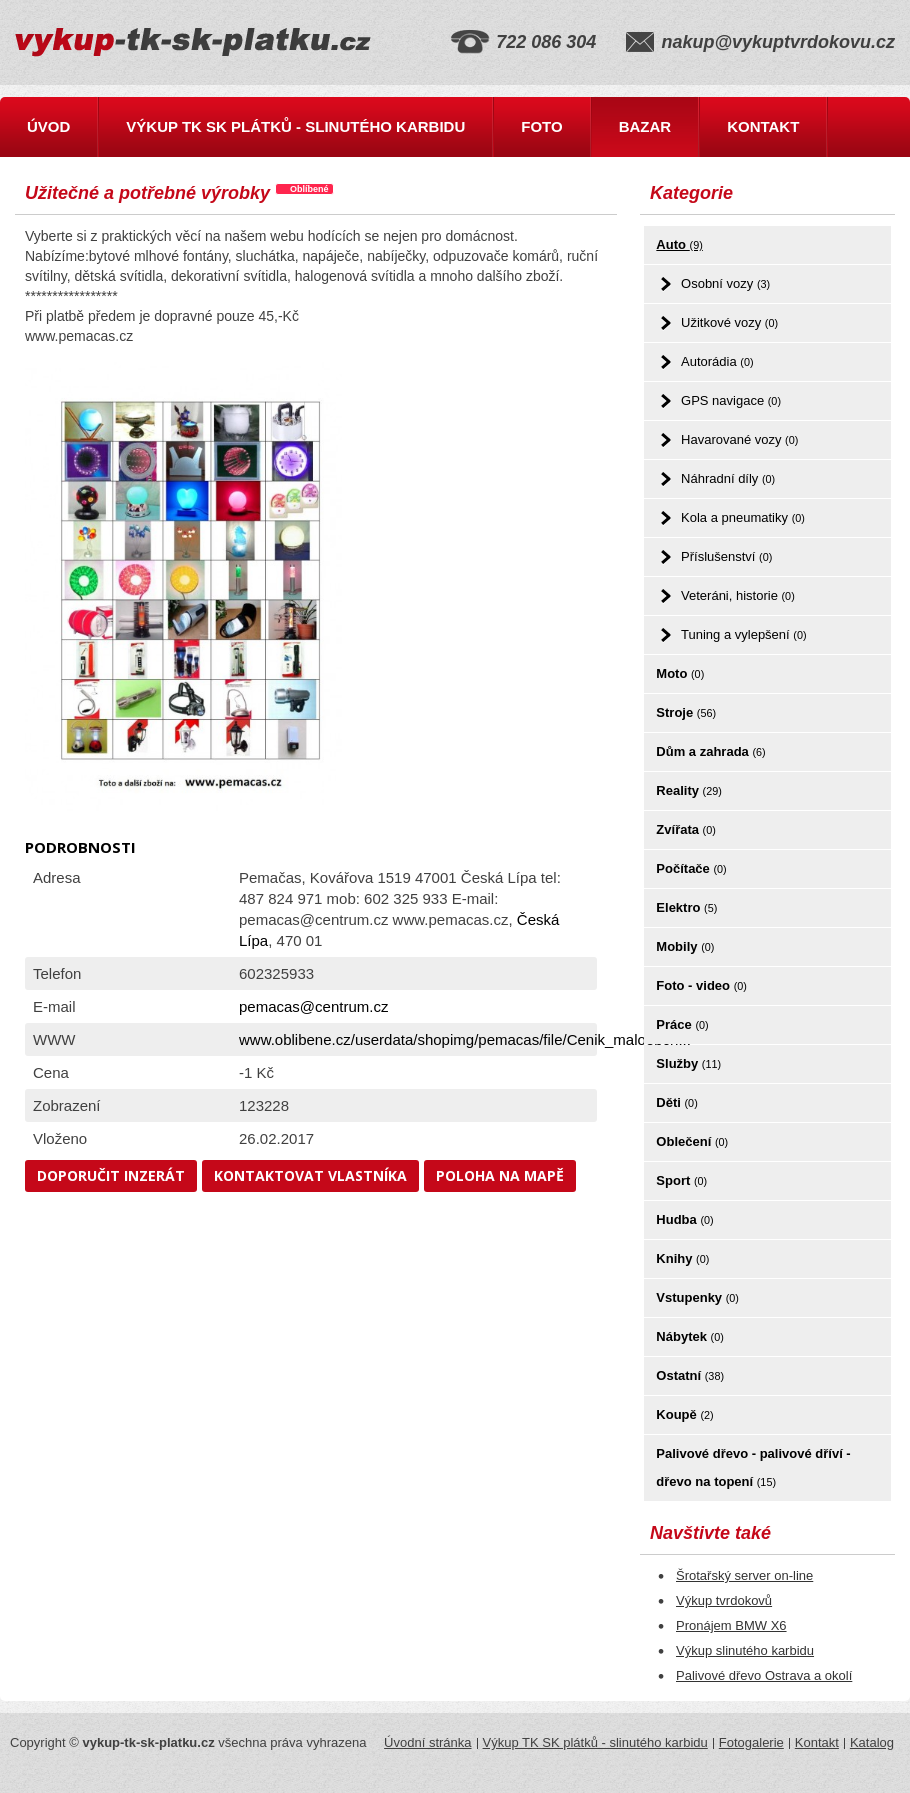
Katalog (872, 1742)
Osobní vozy (725, 283)
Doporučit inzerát (111, 1175)
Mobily (685, 946)
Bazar (645, 126)
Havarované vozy (739, 439)
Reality (689, 790)
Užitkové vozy (729, 322)
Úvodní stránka (427, 1742)
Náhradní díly (728, 478)
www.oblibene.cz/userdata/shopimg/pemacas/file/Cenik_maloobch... (465, 1039)
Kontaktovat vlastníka (310, 1175)
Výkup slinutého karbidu (745, 1650)
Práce (682, 1024)
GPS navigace (731, 400)
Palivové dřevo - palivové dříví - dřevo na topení (753, 1467)
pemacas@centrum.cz (313, 1006)
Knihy (682, 1258)
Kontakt (763, 126)
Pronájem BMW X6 (731, 1625)
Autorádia (717, 361)
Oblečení (692, 1141)
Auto (679, 244)
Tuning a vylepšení (744, 634)
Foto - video (701, 985)
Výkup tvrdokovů (724, 1600)
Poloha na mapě (500, 1175)
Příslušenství (726, 556)
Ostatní (690, 1375)
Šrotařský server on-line (744, 1575)
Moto (680, 673)
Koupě (684, 1414)
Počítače (691, 868)
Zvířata (685, 829)
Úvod (48, 126)
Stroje (686, 712)
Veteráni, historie (738, 595)
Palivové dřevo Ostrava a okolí (764, 1675)
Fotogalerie (751, 1742)
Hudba (684, 1219)
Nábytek (689, 1336)
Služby (688, 1063)
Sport (681, 1180)
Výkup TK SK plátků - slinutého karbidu (295, 126)
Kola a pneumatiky (743, 517)
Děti (676, 1102)
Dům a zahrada (710, 751)
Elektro (686, 907)
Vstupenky (697, 1297)
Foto (541, 126)
